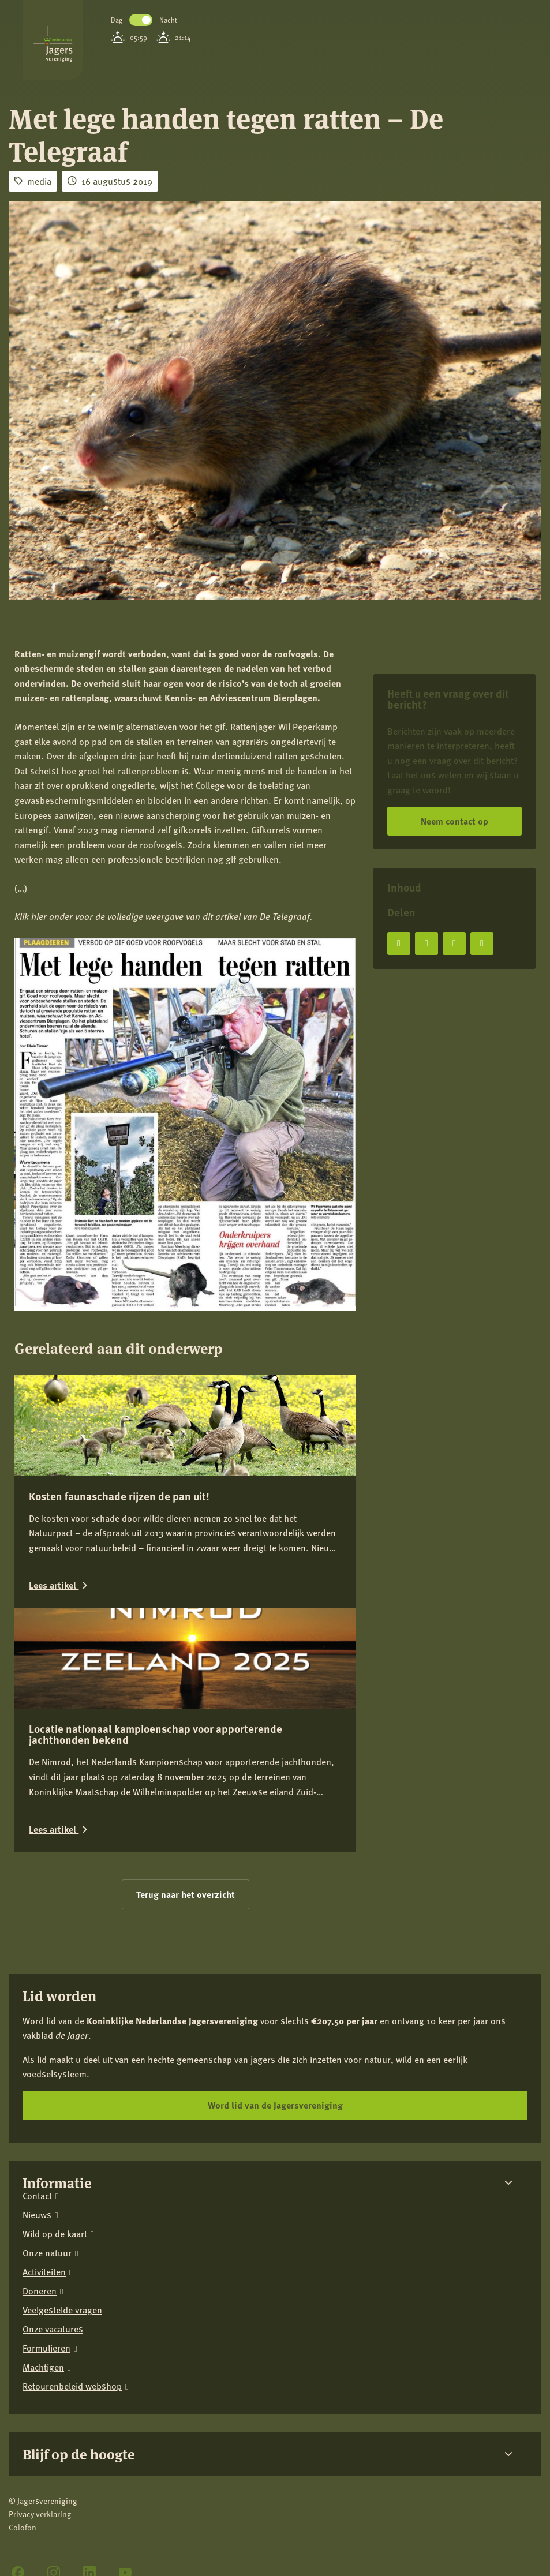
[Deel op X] (426, 943)
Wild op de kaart (55, 2234)
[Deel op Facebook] (398, 943)
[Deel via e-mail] (481, 943)
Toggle (140, 20)
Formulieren (46, 2348)
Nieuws (37, 2215)
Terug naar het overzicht (185, 1894)
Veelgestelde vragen (62, 2310)
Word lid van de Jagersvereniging (275, 2104)
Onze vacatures (53, 2329)
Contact (37, 2196)
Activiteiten (44, 2272)
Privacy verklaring (40, 2514)
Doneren (40, 2291)
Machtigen (43, 2367)
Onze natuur (47, 2253)
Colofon (22, 2527)
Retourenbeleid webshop (72, 2386)
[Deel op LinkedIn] (454, 943)
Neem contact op (454, 821)
